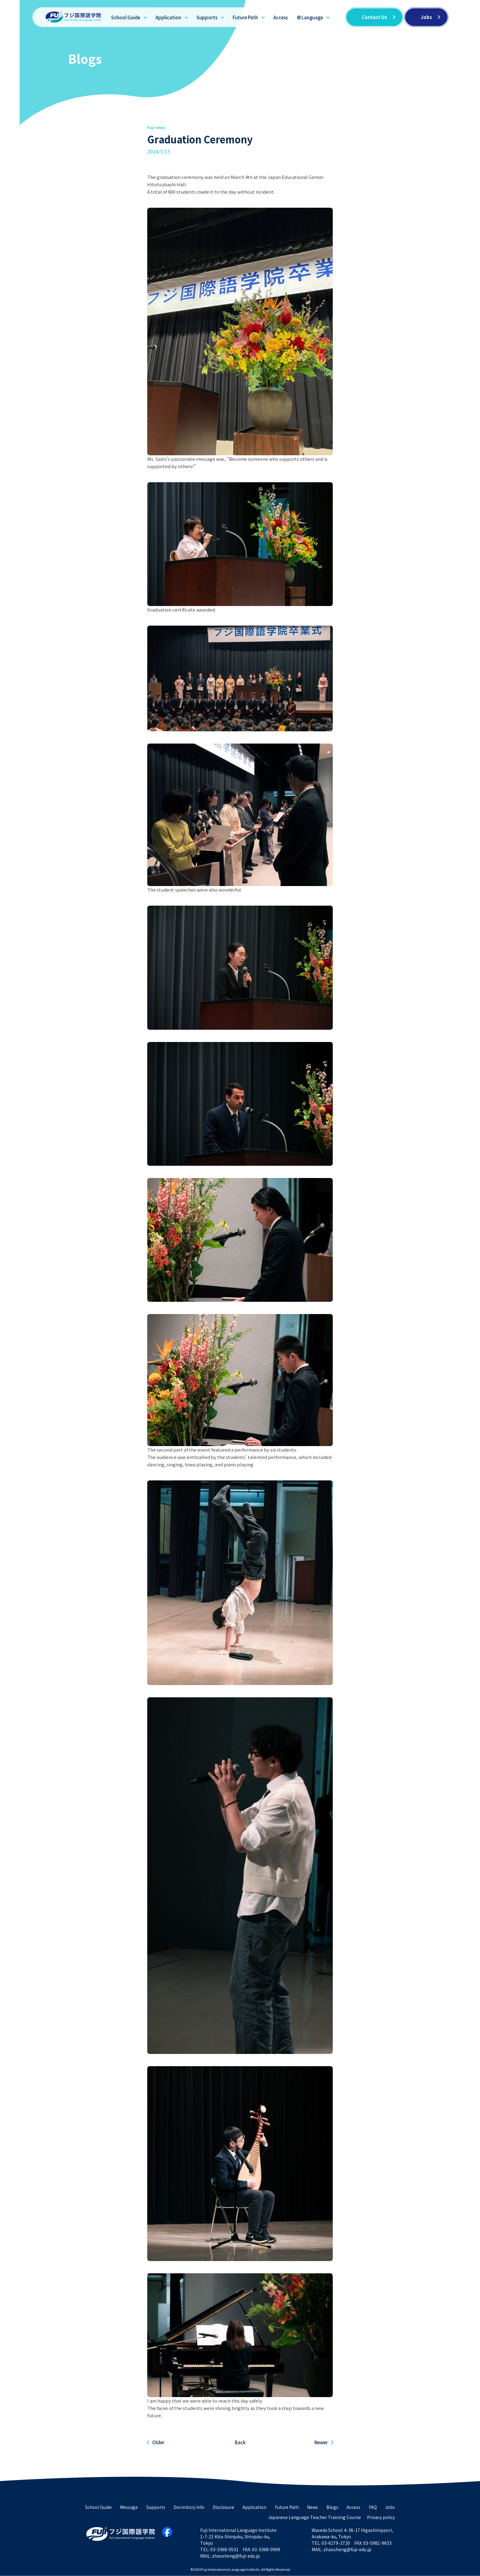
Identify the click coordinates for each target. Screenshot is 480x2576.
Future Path (245, 17)
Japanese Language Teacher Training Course (314, 2517)
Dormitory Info (189, 2507)
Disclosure (223, 2507)
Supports (207, 17)
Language (312, 17)
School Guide (125, 17)
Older (158, 2442)
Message (129, 2507)
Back (240, 2442)
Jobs (426, 17)
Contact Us (374, 17)
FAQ (373, 2507)
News (312, 2507)
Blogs (332, 2507)
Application (168, 17)
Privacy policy (381, 2517)
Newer (321, 2442)
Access (280, 17)
